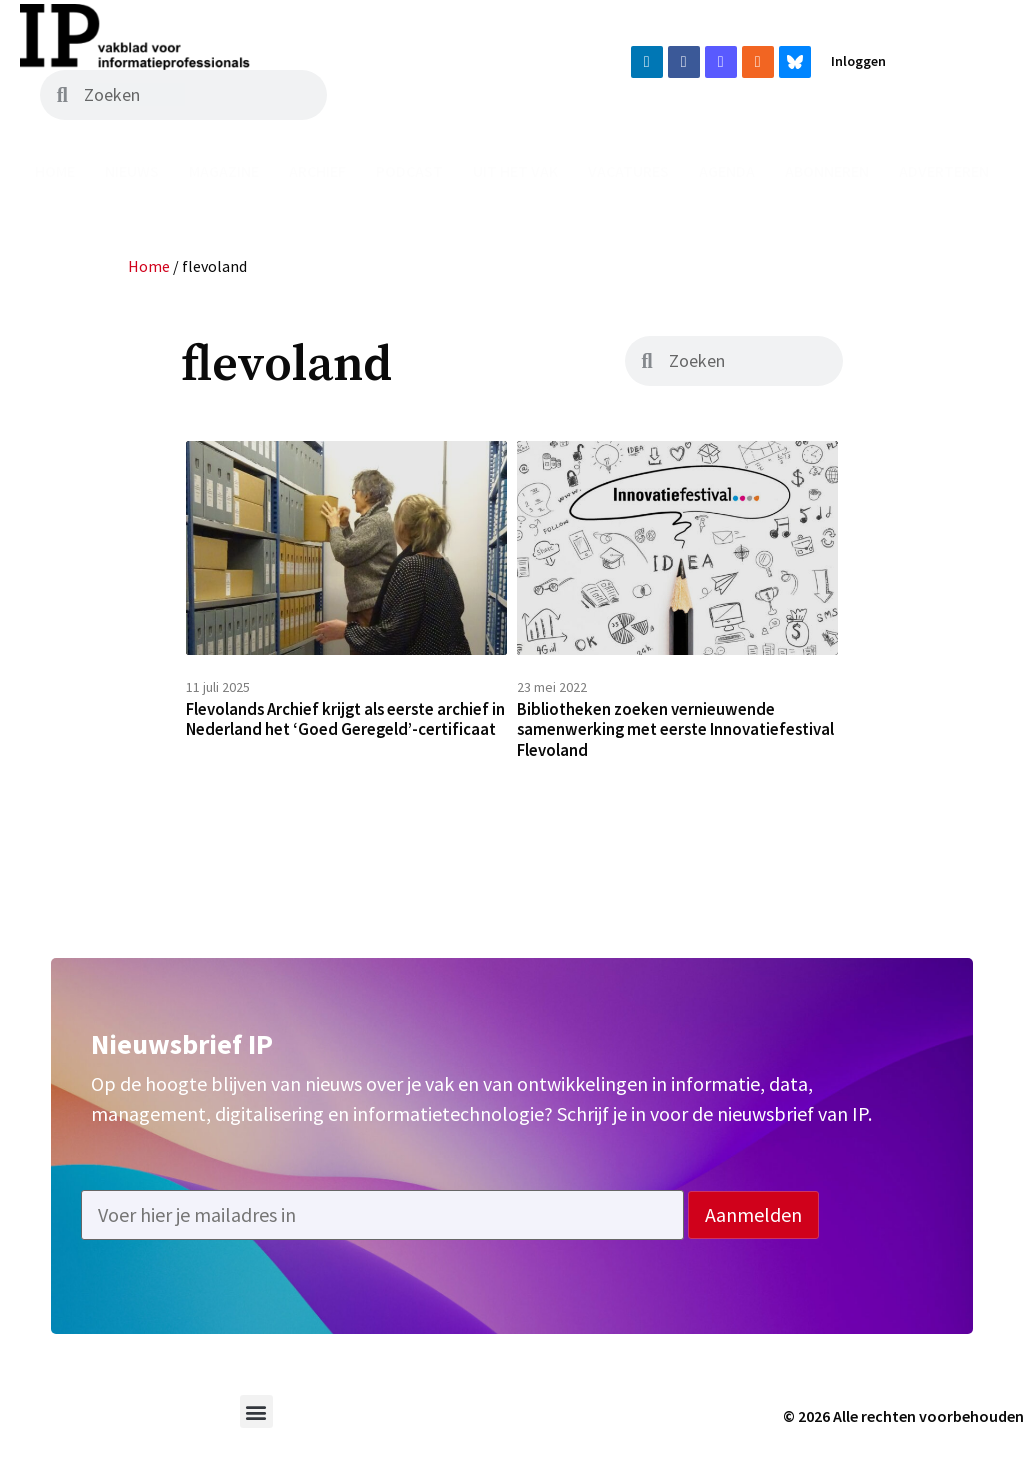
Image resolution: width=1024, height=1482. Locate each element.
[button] (256, 1425)
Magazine (224, 171)
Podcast (409, 171)
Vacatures (628, 171)
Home (55, 171)
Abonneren (827, 171)
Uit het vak (515, 171)
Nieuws (132, 171)
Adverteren (944, 171)
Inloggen (858, 61)
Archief (317, 171)
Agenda (727, 171)
